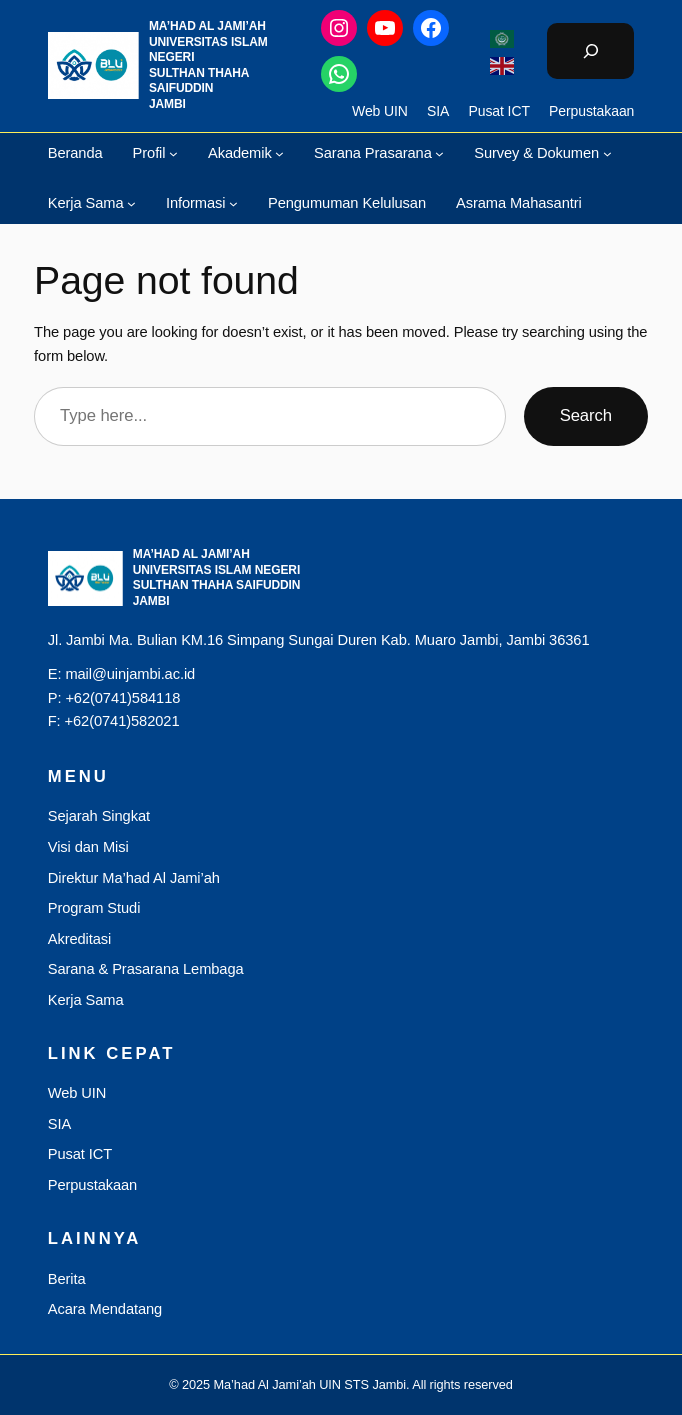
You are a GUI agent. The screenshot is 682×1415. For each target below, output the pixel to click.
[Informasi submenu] (233, 203)
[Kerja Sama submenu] (131, 203)
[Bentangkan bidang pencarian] (590, 51)
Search (586, 415)
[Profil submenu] (173, 152)
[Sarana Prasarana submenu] (439, 152)
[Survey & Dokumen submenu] (607, 152)
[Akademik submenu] (279, 152)
